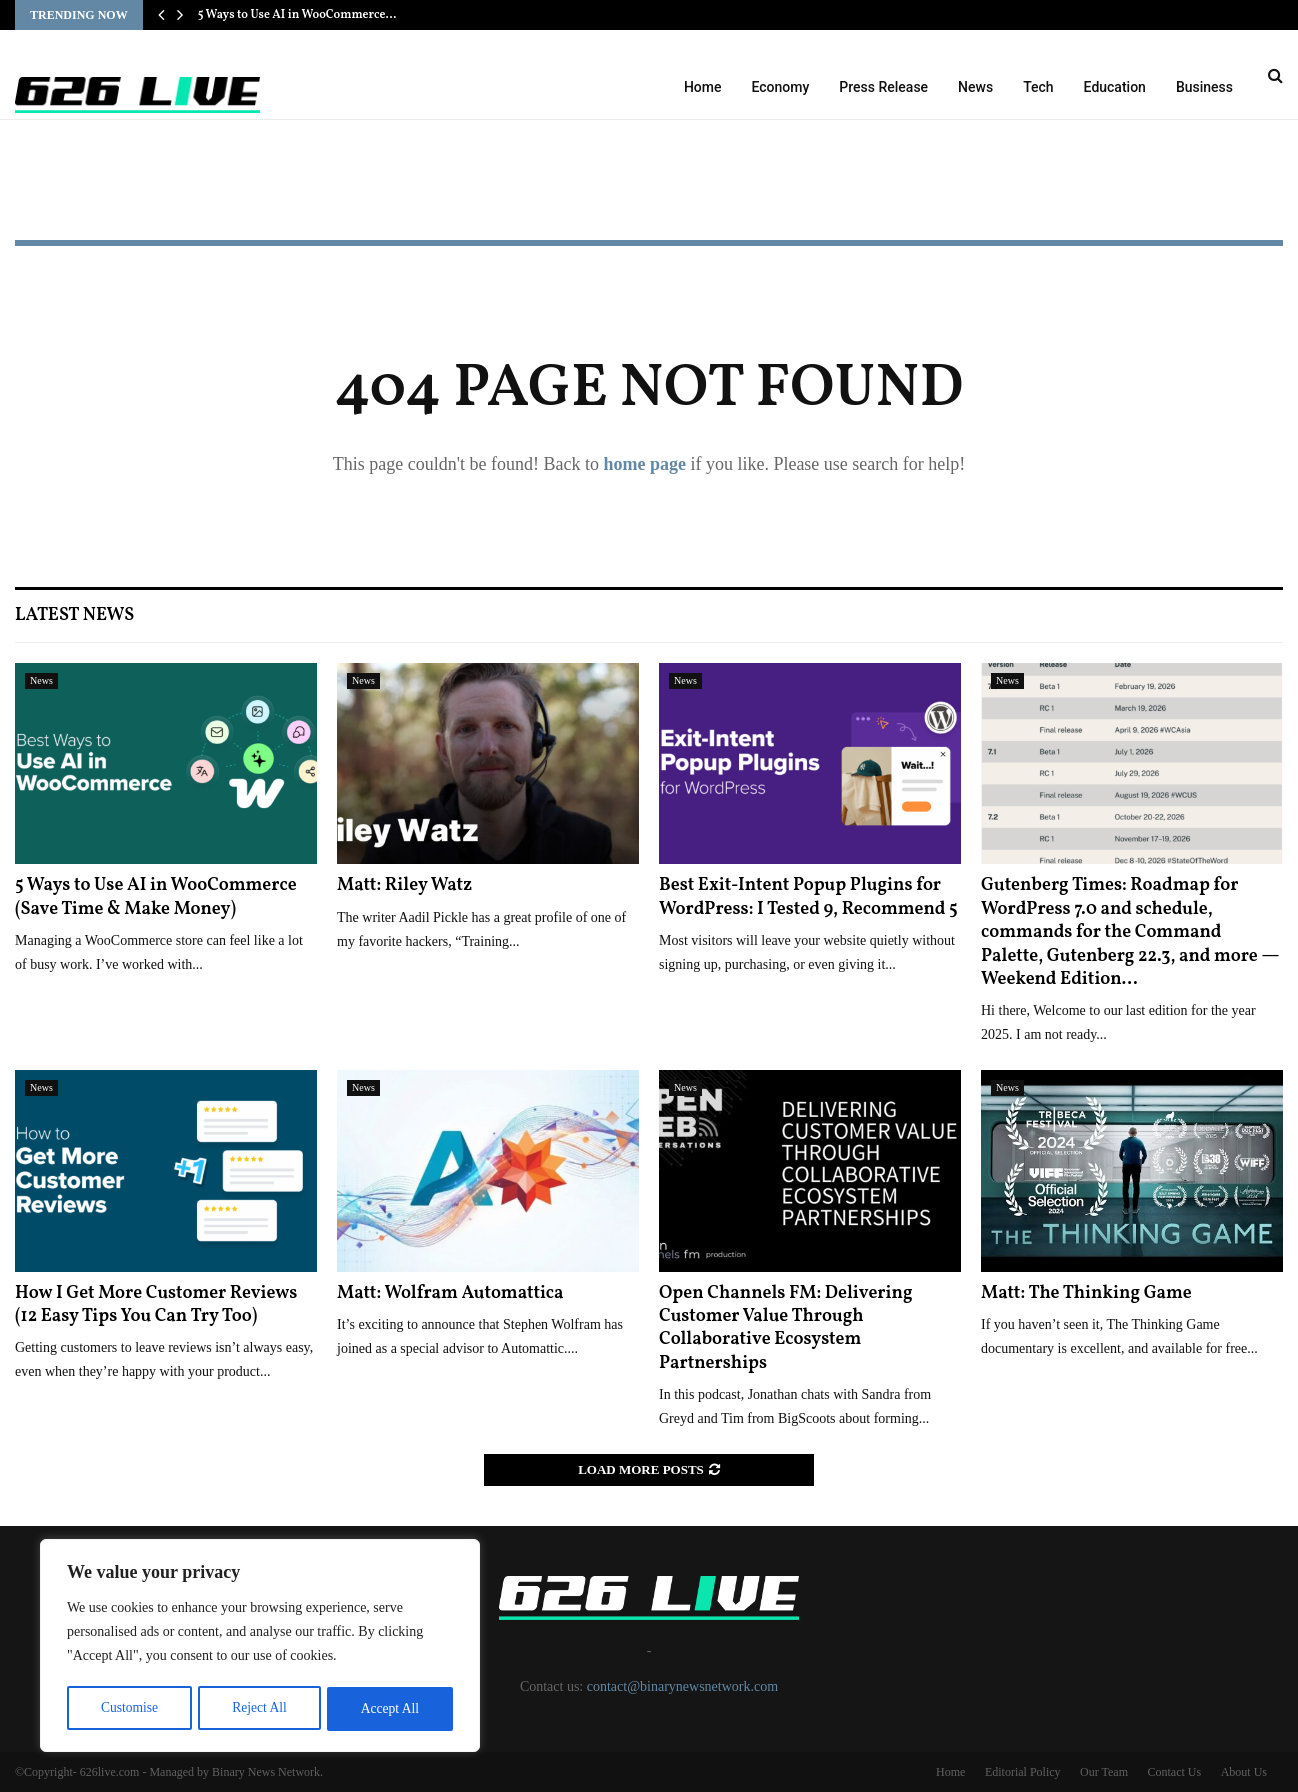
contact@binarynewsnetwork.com (682, 1686)
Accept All (390, 1708)
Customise (128, 1708)
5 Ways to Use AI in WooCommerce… (297, 15)
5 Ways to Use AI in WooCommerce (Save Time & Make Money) (156, 897)
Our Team (1104, 1772)
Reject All (259, 1708)
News (975, 87)
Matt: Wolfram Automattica (450, 1293)
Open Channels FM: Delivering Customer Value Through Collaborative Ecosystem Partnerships (786, 1328)
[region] (260, 1647)
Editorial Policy (1023, 1772)
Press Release (883, 87)
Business (1204, 87)
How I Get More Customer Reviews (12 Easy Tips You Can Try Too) (156, 1305)
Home (703, 87)
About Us (1244, 1772)
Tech (1038, 87)
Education (1115, 87)
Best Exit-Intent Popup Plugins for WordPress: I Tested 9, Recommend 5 (808, 897)
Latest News (74, 615)
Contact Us (1174, 1772)
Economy (781, 87)
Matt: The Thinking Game (1086, 1293)
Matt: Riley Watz (404, 885)
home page (644, 464)
